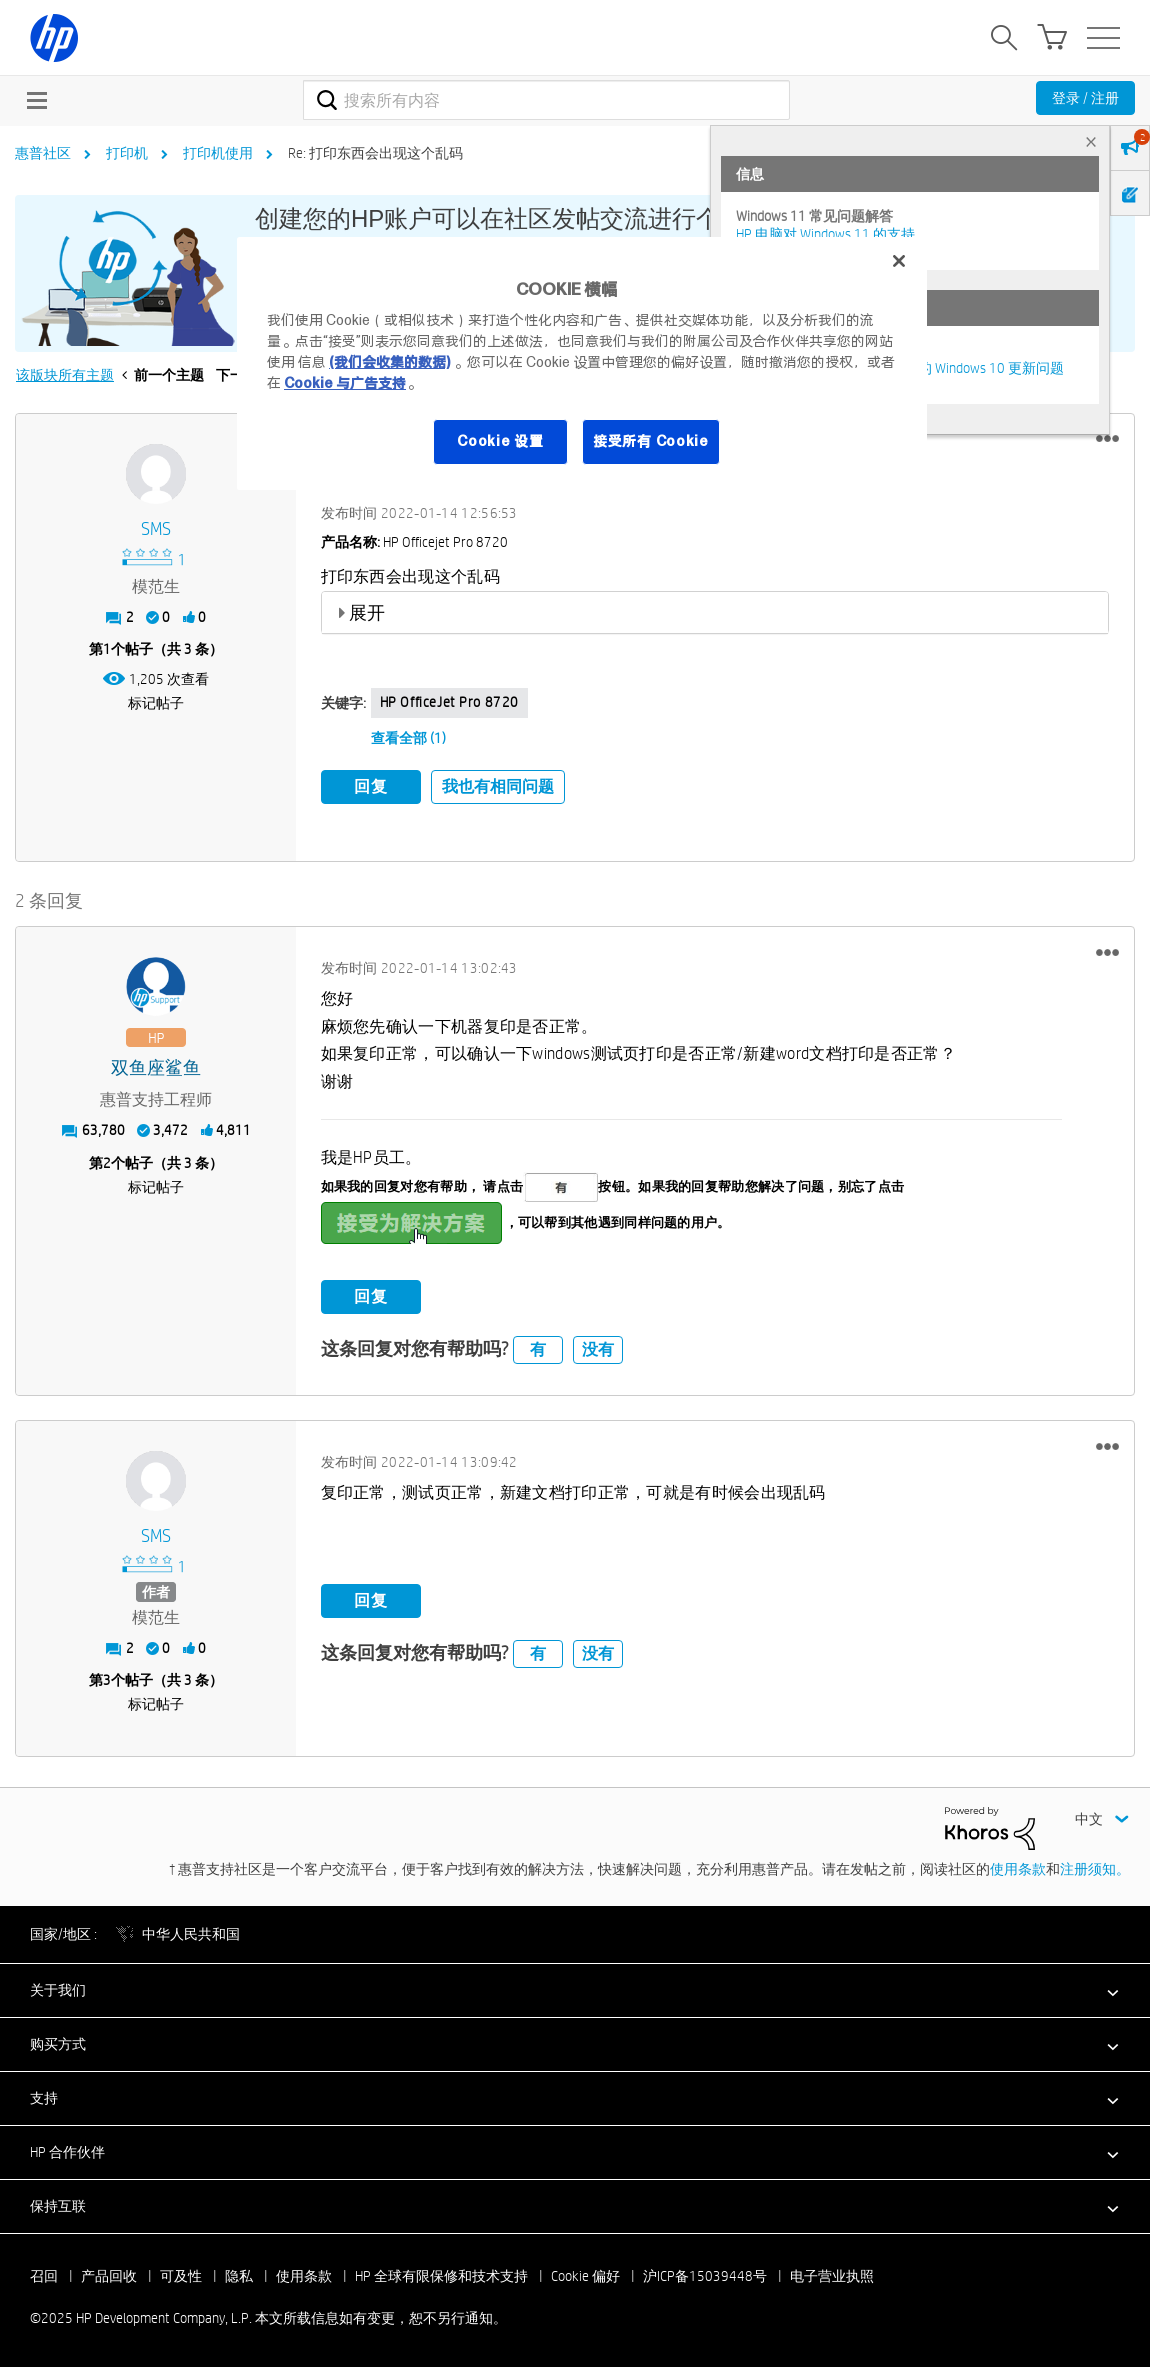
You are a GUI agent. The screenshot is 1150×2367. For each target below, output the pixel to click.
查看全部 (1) (408, 738)
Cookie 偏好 (585, 2274)
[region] (582, 363)
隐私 (239, 2274)
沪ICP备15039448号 (705, 2274)
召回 (44, 2274)
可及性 (181, 2274)
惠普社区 (43, 153)
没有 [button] (598, 1347)
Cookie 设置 (500, 441)
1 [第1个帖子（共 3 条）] (107, 649)
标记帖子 (156, 703)
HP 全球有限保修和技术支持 (441, 2274)
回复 (371, 786)
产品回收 (109, 2274)
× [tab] (1091, 141)
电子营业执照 (832, 2274)
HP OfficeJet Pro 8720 (450, 702)
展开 (367, 612)
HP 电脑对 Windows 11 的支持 (825, 234)
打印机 (127, 153)
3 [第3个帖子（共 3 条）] (107, 1679)
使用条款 (1018, 1867)
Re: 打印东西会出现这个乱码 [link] (375, 153)
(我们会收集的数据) (389, 362)
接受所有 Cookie (651, 441)
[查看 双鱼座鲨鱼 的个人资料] (156, 1067)
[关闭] (899, 261)
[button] (1107, 439)
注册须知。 (1095, 1867)
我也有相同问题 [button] (498, 786)
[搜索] (546, 100)
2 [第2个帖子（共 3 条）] (107, 1161)
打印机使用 (218, 153)
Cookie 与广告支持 (345, 383)
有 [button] (538, 1347)
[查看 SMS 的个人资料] (156, 529)
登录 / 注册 (1085, 98)
